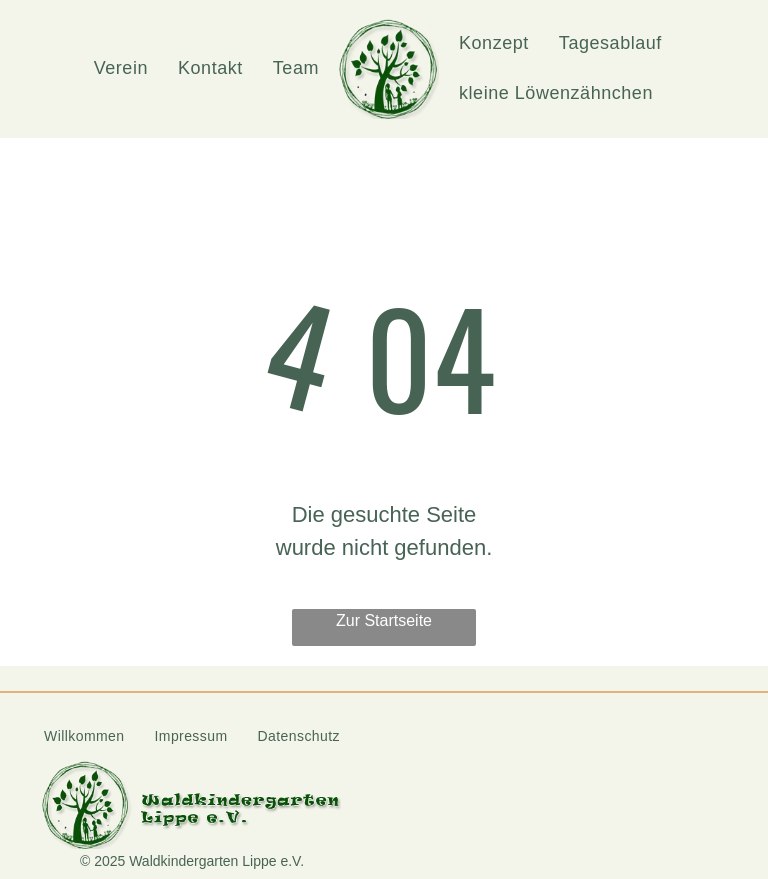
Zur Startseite (384, 620)
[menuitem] (121, 68)
